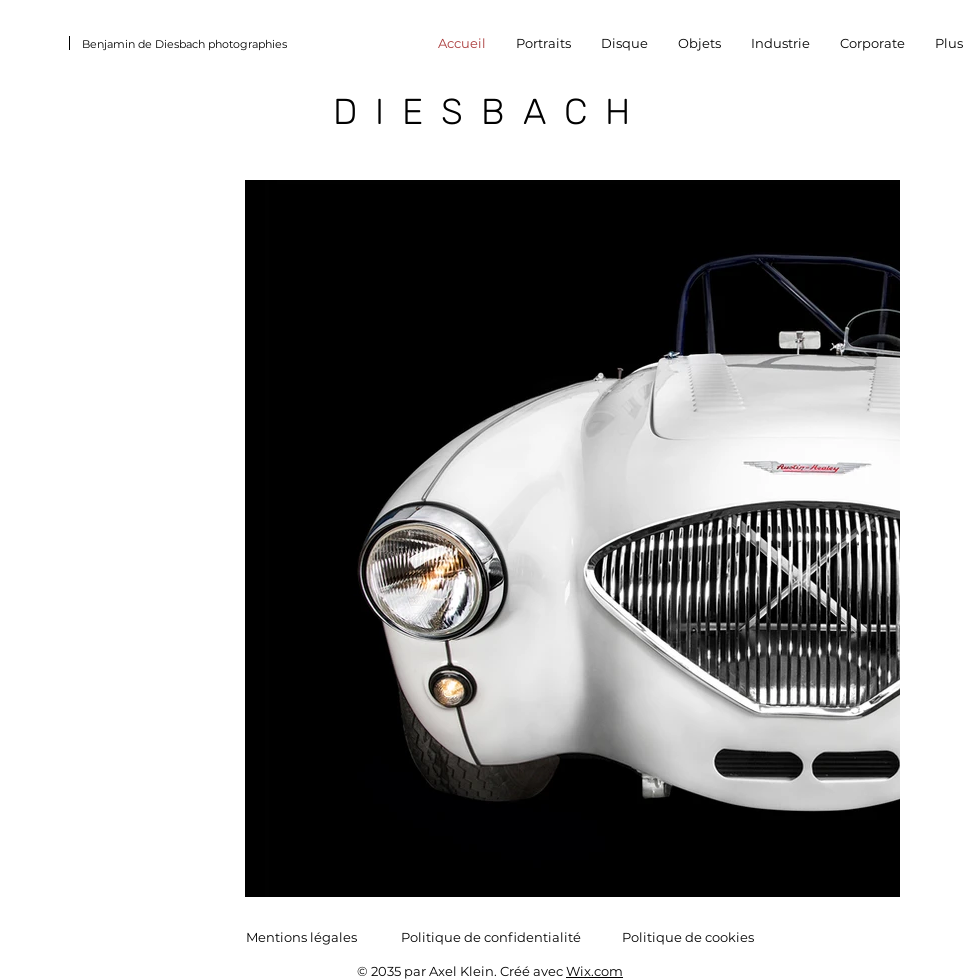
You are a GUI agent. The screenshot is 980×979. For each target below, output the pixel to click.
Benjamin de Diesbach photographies (184, 44)
